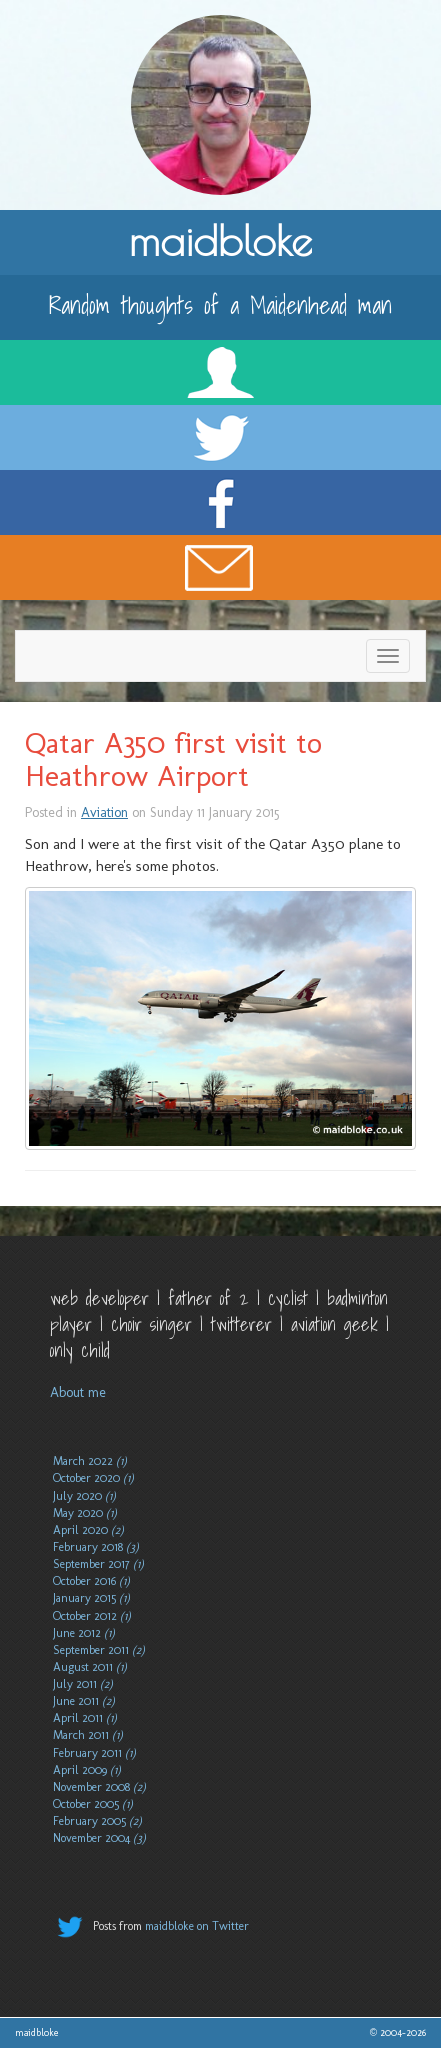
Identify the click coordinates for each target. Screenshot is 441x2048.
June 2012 (84, 1633)
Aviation (104, 812)
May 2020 (85, 1513)
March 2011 (88, 1735)
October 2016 (91, 1581)
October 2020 (93, 1478)
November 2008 (99, 1787)
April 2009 (87, 1770)
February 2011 (94, 1753)
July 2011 (83, 1684)
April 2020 (88, 1530)
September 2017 (98, 1564)
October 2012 (92, 1616)
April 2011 (85, 1718)
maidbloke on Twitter (197, 1926)
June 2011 (84, 1701)
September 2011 (99, 1650)
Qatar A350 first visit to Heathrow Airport (173, 759)
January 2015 (91, 1598)
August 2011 (90, 1667)
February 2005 (97, 1821)
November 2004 (99, 1838)
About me (78, 1392)
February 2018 (96, 1547)
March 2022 (90, 1461)
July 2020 (84, 1496)
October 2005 (93, 1804)
